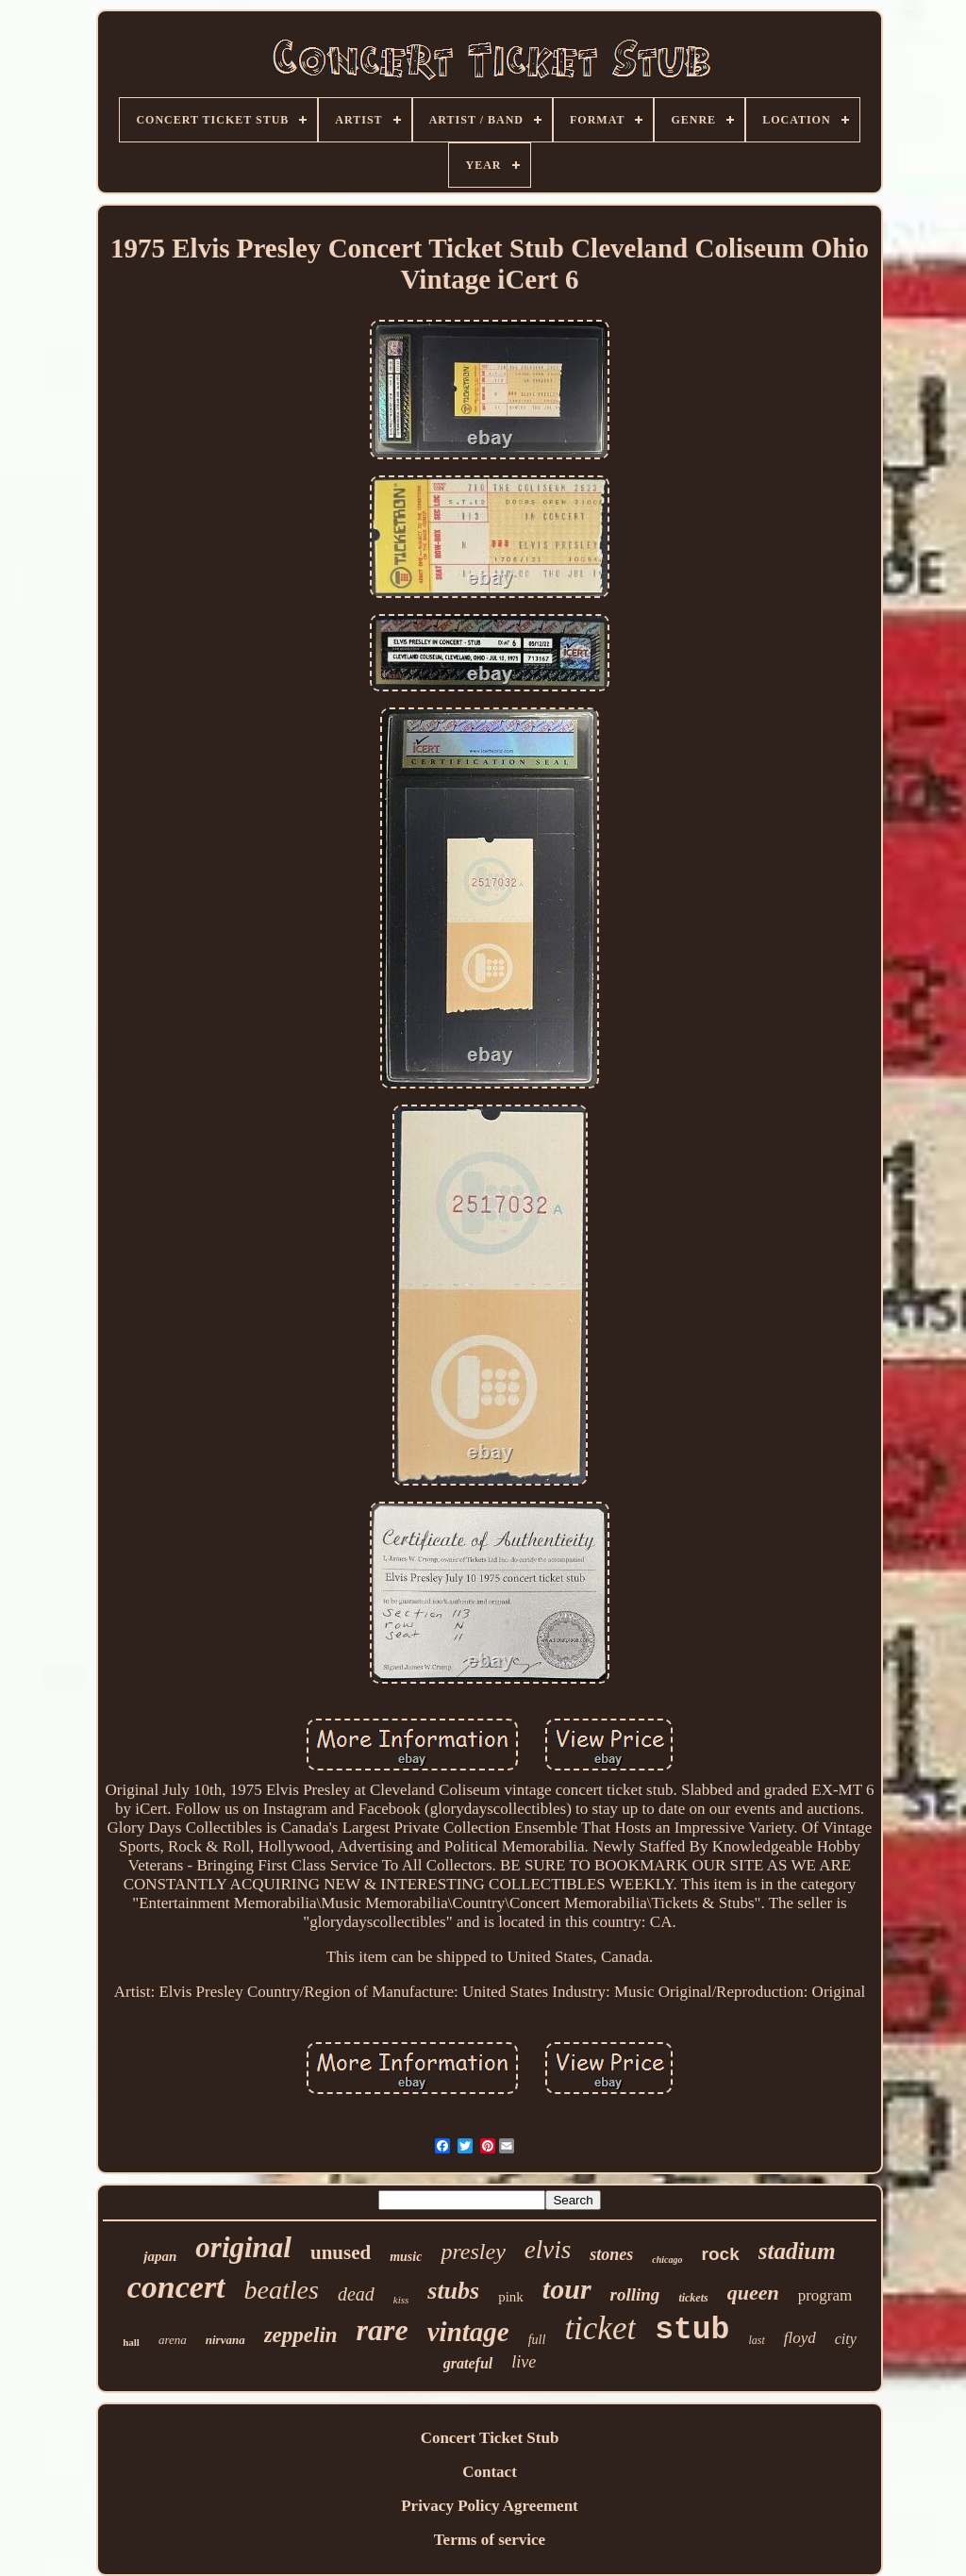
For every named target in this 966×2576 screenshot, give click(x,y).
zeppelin (301, 2335)
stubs (453, 2290)
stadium (797, 2251)
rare (382, 2330)
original (243, 2247)
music (406, 2257)
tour (566, 2288)
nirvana (225, 2340)
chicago (667, 2259)
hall (131, 2342)
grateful (467, 2363)
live (523, 2361)
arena (172, 2340)
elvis (548, 2249)
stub (692, 2330)
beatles (281, 2289)
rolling (635, 2294)
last (756, 2340)
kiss (401, 2299)
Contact (489, 2472)
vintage (468, 2332)
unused (340, 2252)
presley (473, 2251)
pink (511, 2296)
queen (753, 2292)
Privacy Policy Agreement (489, 2506)
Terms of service (489, 2540)
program (825, 2295)
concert (176, 2286)
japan (159, 2256)
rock (721, 2254)
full (537, 2340)
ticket (600, 2328)
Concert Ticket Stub (490, 2438)
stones (611, 2254)
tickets (693, 2297)
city (846, 2339)
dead (356, 2294)
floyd (800, 2338)
